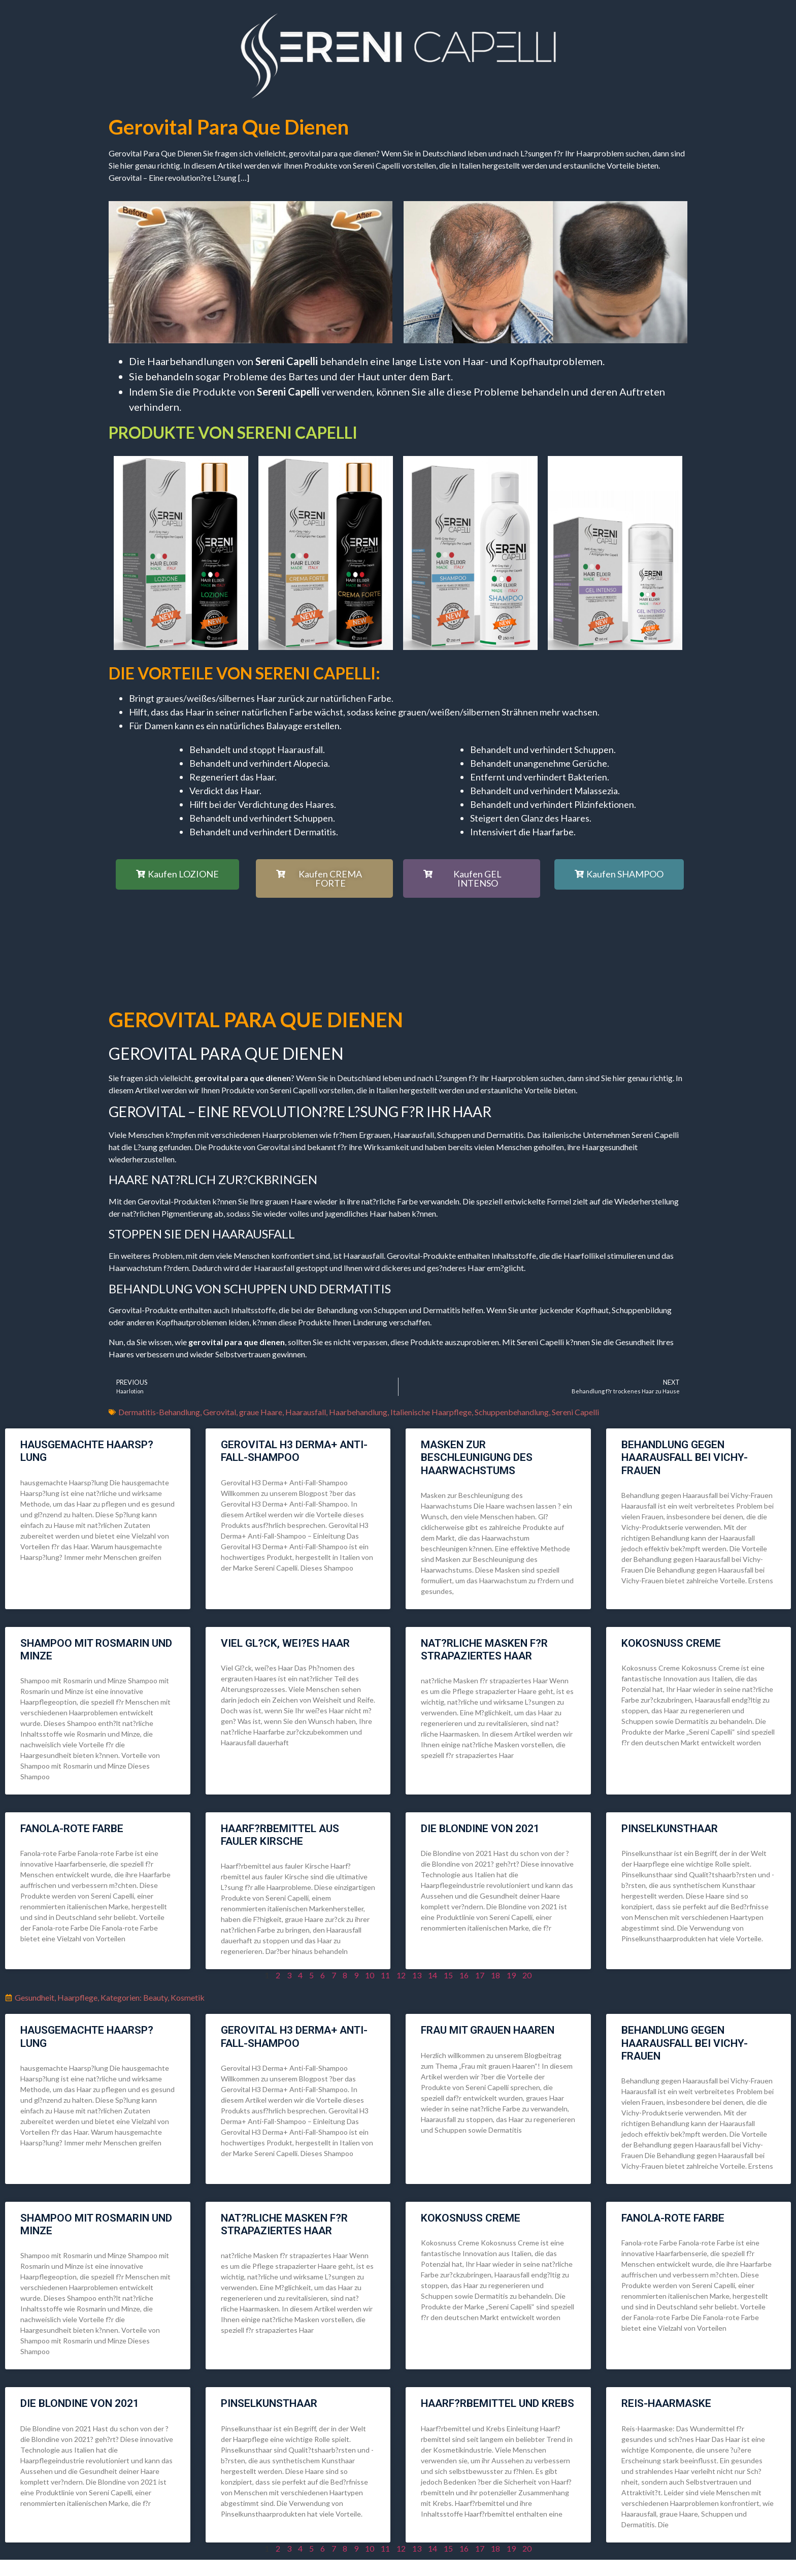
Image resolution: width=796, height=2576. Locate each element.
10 (369, 1975)
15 (448, 1975)
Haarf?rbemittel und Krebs (497, 2403)
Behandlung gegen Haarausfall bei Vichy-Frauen (684, 1457)
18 (495, 1975)
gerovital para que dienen (229, 127)
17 (479, 1975)
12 (401, 1975)
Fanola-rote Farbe (71, 1828)
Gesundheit (34, 1997)
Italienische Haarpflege (431, 1412)
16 (464, 1975)
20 (527, 1975)
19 (511, 1975)
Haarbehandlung (358, 1412)
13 (416, 1975)
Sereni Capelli (575, 1412)
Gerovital (219, 1412)
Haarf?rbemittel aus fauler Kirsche (280, 1834)
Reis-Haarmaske (666, 2403)
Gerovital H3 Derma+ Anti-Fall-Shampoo (294, 1451)
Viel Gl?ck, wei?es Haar (285, 1643)
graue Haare (260, 1412)
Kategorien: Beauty (134, 1997)
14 (432, 1975)
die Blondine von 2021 (480, 1828)
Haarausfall (305, 1412)
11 (385, 1975)
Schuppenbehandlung (512, 1412)
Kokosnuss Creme (671, 1643)
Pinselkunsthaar (669, 1828)
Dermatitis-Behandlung (159, 1412)
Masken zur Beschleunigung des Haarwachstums (477, 1457)
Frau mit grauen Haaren (487, 2030)
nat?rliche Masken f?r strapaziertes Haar (484, 1649)
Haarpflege (77, 1997)
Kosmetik (188, 1997)
